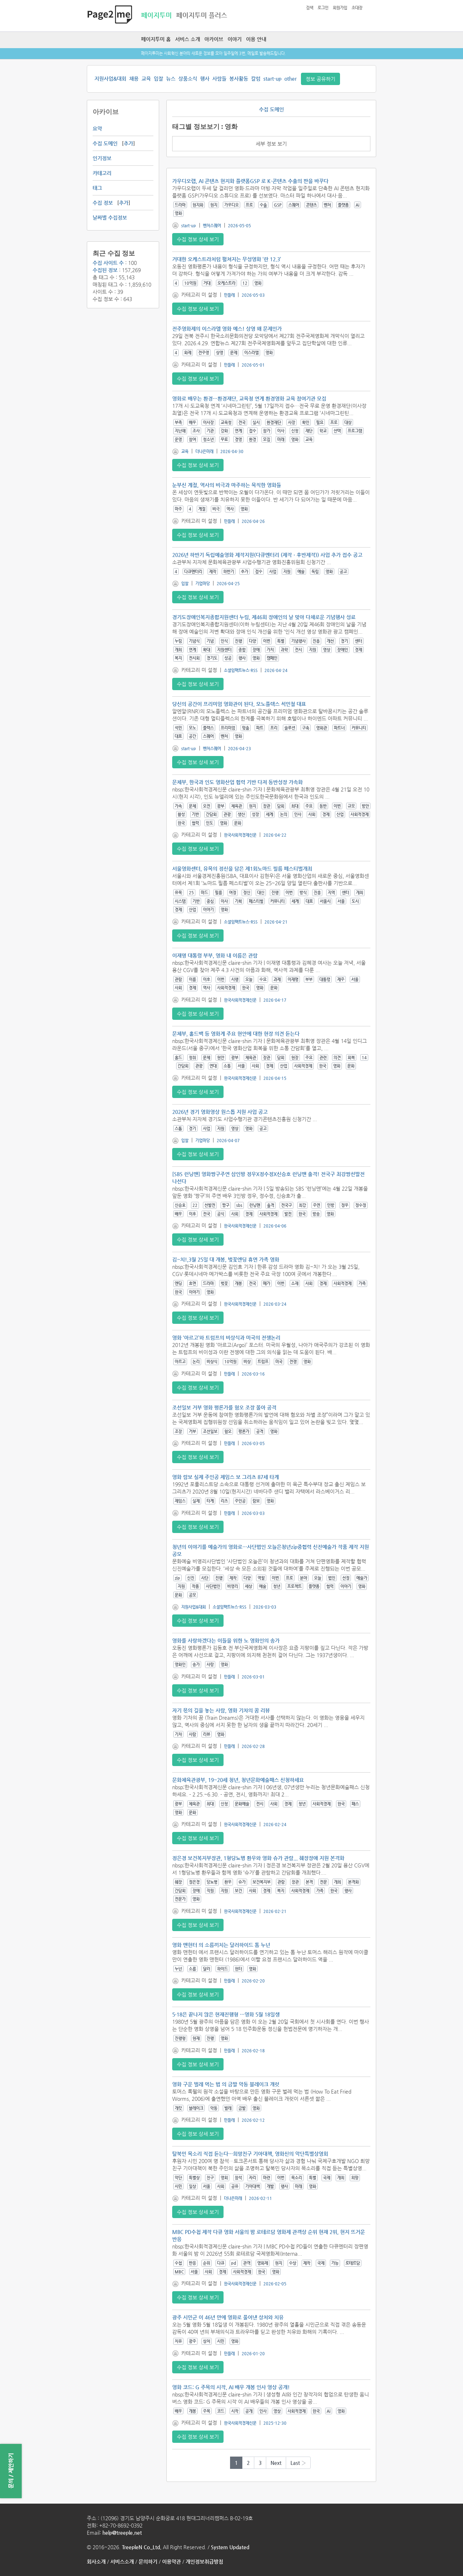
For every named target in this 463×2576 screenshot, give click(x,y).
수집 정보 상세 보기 (198, 239)
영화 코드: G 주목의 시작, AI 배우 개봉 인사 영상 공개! (231, 2387)
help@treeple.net (122, 2532)
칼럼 (255, 78)
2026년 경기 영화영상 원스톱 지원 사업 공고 (220, 1112)
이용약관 (171, 2561)
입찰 (158, 78)
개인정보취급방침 (204, 2561)
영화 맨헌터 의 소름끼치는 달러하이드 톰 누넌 (221, 1945)
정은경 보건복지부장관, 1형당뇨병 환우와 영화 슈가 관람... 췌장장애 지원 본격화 (258, 1858)
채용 (134, 78)
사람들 (219, 78)
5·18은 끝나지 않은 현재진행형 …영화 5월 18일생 (226, 2014)
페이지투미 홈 (156, 39)
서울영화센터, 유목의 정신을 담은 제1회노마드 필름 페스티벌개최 (242, 868)
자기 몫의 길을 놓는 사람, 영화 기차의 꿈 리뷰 (221, 1710)
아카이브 (213, 39)
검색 (309, 7)
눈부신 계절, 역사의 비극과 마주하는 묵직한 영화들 (226, 485)
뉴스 (170, 78)
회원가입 (340, 7)
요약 (97, 128)
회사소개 (96, 2561)
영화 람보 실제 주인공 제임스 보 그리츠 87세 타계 (225, 1477)
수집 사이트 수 (108, 263)
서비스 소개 (187, 39)
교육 (146, 78)
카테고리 (102, 173)
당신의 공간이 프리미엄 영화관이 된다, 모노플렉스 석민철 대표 (239, 704)
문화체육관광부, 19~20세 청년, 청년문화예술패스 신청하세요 (238, 1780)
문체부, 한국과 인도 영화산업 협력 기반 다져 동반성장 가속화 (237, 782)
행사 (204, 78)
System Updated (230, 2547)
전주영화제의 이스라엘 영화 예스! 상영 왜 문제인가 (227, 328)
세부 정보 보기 (271, 144)
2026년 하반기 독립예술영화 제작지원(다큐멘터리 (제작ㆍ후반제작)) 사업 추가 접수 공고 (267, 555)
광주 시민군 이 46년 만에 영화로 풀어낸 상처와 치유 (228, 2317)
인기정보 (102, 158)
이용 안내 (256, 39)
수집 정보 (103, 203)
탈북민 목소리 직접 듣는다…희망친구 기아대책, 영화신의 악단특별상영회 (250, 2154)
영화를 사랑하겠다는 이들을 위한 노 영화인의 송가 (226, 1640)
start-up (272, 78)
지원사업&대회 (110, 78)
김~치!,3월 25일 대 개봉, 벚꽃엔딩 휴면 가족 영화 (225, 1259)
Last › (298, 2463)
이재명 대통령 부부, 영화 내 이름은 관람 (215, 955)
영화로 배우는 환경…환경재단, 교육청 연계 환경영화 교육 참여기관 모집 (249, 398)
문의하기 (148, 2561)
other (290, 78)
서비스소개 (122, 2561)
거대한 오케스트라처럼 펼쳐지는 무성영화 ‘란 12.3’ (226, 259)
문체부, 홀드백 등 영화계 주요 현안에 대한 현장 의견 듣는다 (236, 1033)
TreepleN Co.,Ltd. (141, 2547)
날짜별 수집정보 (110, 217)
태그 (97, 188)
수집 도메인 (105, 143)
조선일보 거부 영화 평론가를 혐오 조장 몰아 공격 (224, 1407)
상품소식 (187, 78)
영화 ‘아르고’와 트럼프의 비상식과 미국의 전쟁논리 (226, 1337)
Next (276, 2463)
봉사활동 (238, 78)
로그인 (323, 7)
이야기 (235, 39)
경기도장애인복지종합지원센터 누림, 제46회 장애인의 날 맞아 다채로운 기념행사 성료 (264, 617)
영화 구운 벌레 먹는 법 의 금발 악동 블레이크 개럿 (225, 2084)
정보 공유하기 (320, 79)
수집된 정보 (105, 270)
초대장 (357, 7)
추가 (128, 143)
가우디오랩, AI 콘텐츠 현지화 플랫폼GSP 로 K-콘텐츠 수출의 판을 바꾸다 (250, 181)
